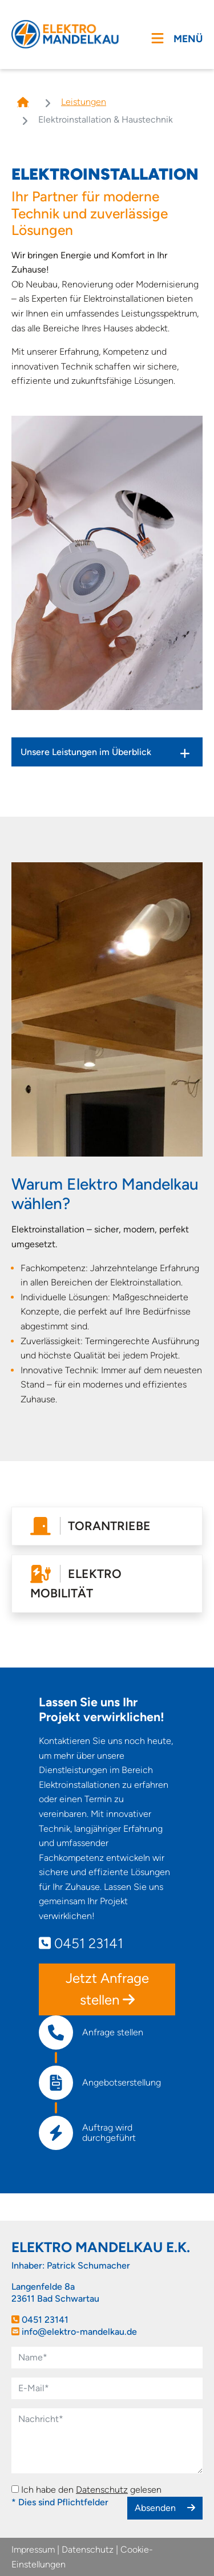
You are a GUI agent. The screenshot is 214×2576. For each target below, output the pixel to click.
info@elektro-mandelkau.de (79, 2331)
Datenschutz (102, 2489)
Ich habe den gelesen (91, 2489)
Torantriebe (90, 1526)
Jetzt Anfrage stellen (107, 1989)
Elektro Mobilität (76, 1583)
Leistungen (83, 101)
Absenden (165, 2507)
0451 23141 (81, 1943)
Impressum (33, 2549)
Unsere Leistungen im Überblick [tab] (86, 752)
